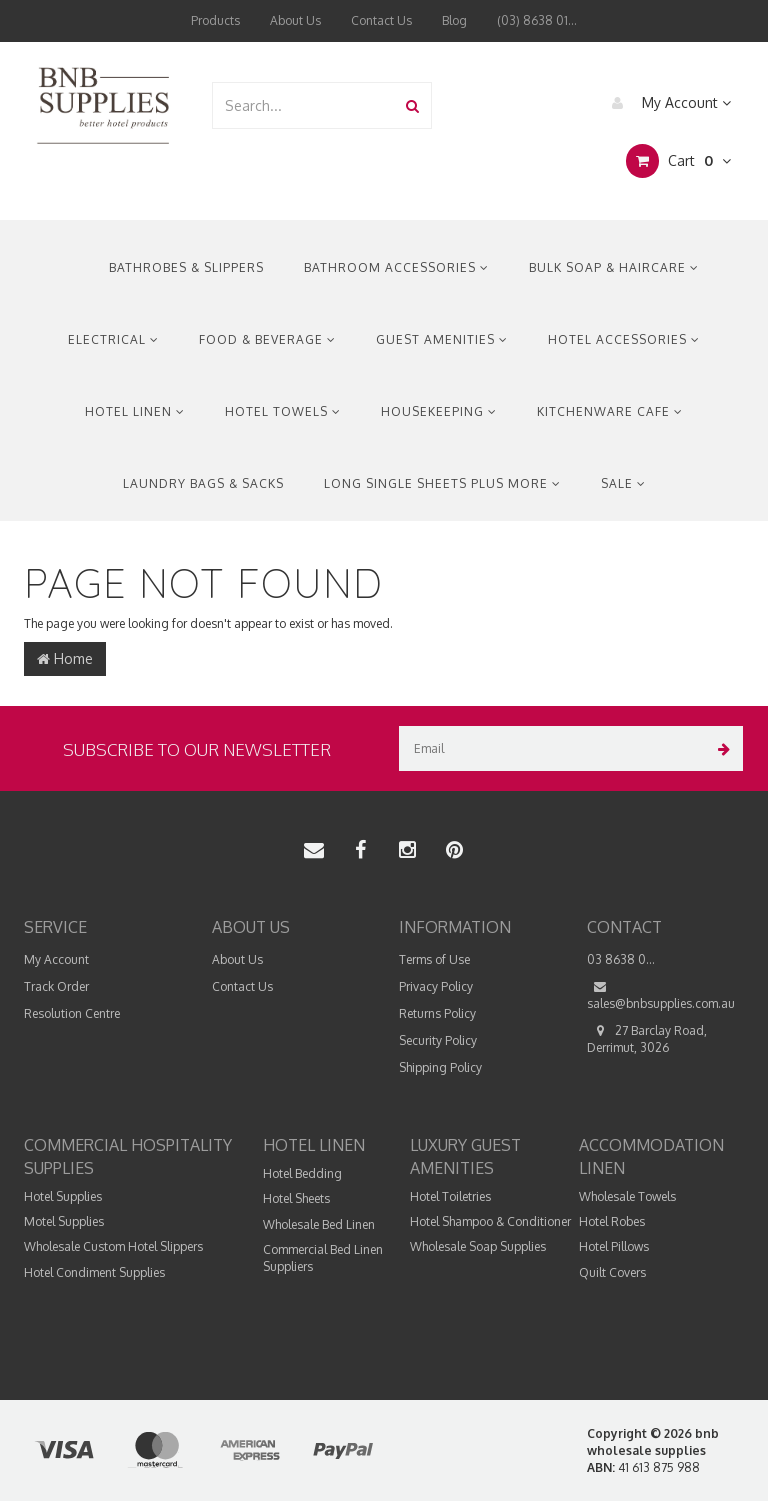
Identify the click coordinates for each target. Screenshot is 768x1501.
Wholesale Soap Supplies (478, 1246)
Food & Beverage (267, 339)
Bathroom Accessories (396, 267)
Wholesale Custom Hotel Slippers (113, 1246)
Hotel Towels (283, 411)
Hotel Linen (135, 411)
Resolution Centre (72, 1013)
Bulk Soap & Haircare (614, 267)
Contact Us (381, 20)
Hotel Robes (612, 1221)
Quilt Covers (612, 1272)
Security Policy (438, 1040)
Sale (623, 483)
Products (215, 20)
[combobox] (304, 105)
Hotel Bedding (302, 1173)
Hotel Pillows (614, 1246)
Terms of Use (434, 959)
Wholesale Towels (627, 1196)
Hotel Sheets (296, 1198)
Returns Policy (437, 1013)
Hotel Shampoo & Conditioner (490, 1221)
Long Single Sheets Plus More (442, 483)
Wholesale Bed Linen (319, 1224)
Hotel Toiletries (450, 1196)
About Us (295, 20)
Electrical (113, 339)
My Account (666, 103)
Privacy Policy (436, 986)
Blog (454, 20)
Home (65, 658)
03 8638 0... (621, 959)
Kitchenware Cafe (610, 411)
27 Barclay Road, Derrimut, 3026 (647, 1038)
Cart (678, 161)
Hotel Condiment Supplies (94, 1272)
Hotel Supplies (63, 1196)
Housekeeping (439, 411)
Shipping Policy (440, 1067)
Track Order (56, 986)
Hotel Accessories (624, 339)
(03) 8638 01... (537, 20)
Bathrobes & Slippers (186, 267)
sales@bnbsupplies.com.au (661, 994)
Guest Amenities (442, 339)
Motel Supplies (64, 1221)
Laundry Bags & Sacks (203, 483)
